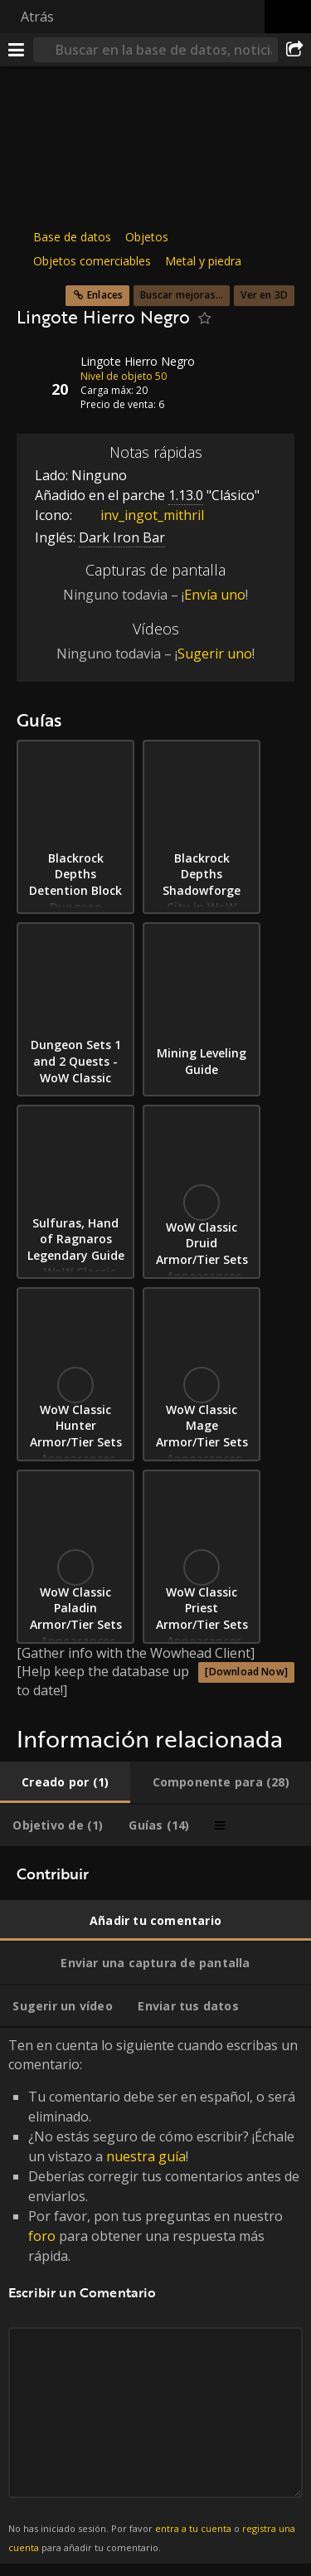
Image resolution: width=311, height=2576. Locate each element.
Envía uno (214, 595)
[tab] (65, 1782)
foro (42, 2236)
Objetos (146, 237)
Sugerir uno (214, 653)
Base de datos (72, 237)
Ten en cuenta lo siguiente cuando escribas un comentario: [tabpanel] (155, 2295)
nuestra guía (146, 2156)
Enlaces (105, 295)
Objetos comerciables (92, 261)
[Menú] (16, 49)
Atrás (37, 16)
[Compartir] (294, 49)
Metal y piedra (203, 261)
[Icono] (44, 374)
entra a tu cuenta (193, 2528)
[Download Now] (246, 1672)
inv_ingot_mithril (139, 515)
